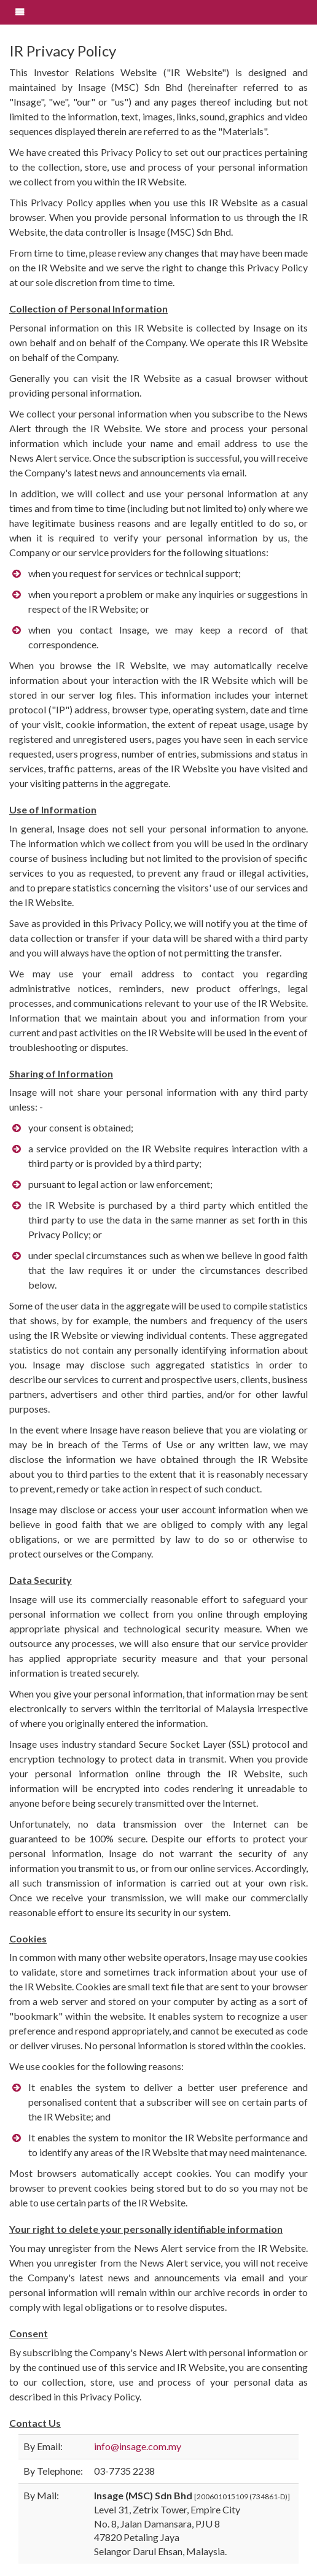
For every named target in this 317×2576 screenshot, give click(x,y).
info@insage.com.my (137, 2446)
